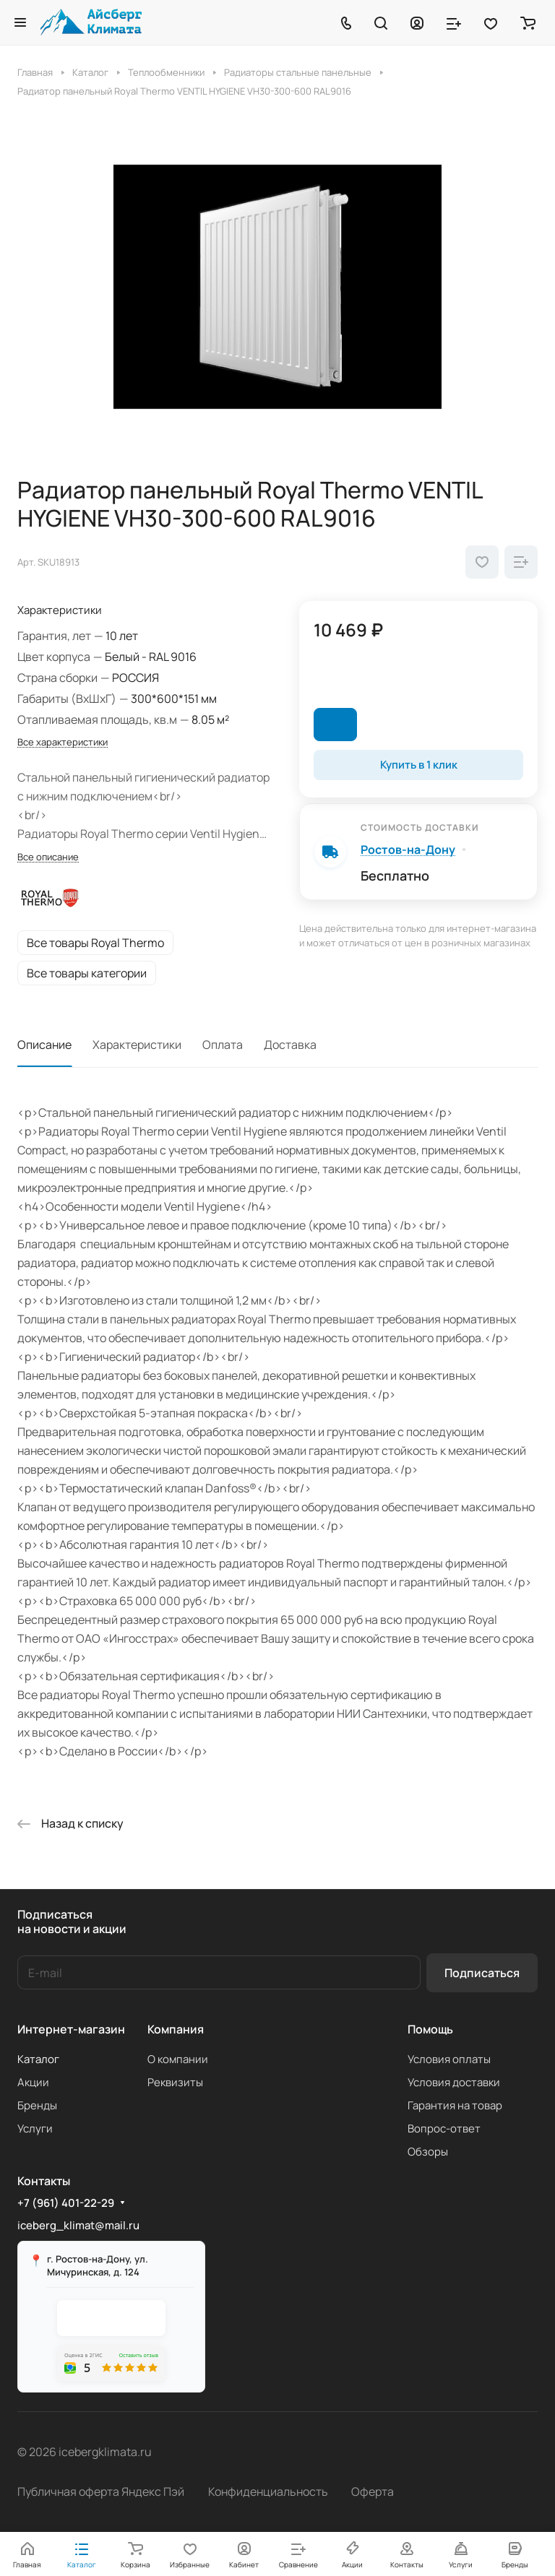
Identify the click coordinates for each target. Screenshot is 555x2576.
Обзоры (428, 2151)
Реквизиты (175, 2082)
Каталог (38, 2059)
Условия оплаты (449, 2059)
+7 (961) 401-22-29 (65, 2203)
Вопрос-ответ (444, 2128)
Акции (33, 2082)
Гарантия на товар (455, 2105)
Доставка (290, 1045)
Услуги (35, 2128)
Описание (44, 1045)
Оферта (372, 2491)
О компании (177, 2059)
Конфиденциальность (268, 2491)
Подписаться (482, 1973)
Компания (175, 2029)
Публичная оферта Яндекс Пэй (100, 2491)
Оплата (222, 1045)
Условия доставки (454, 2082)
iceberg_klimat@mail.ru (78, 2225)
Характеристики (136, 1045)
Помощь (430, 2029)
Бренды (37, 2105)
